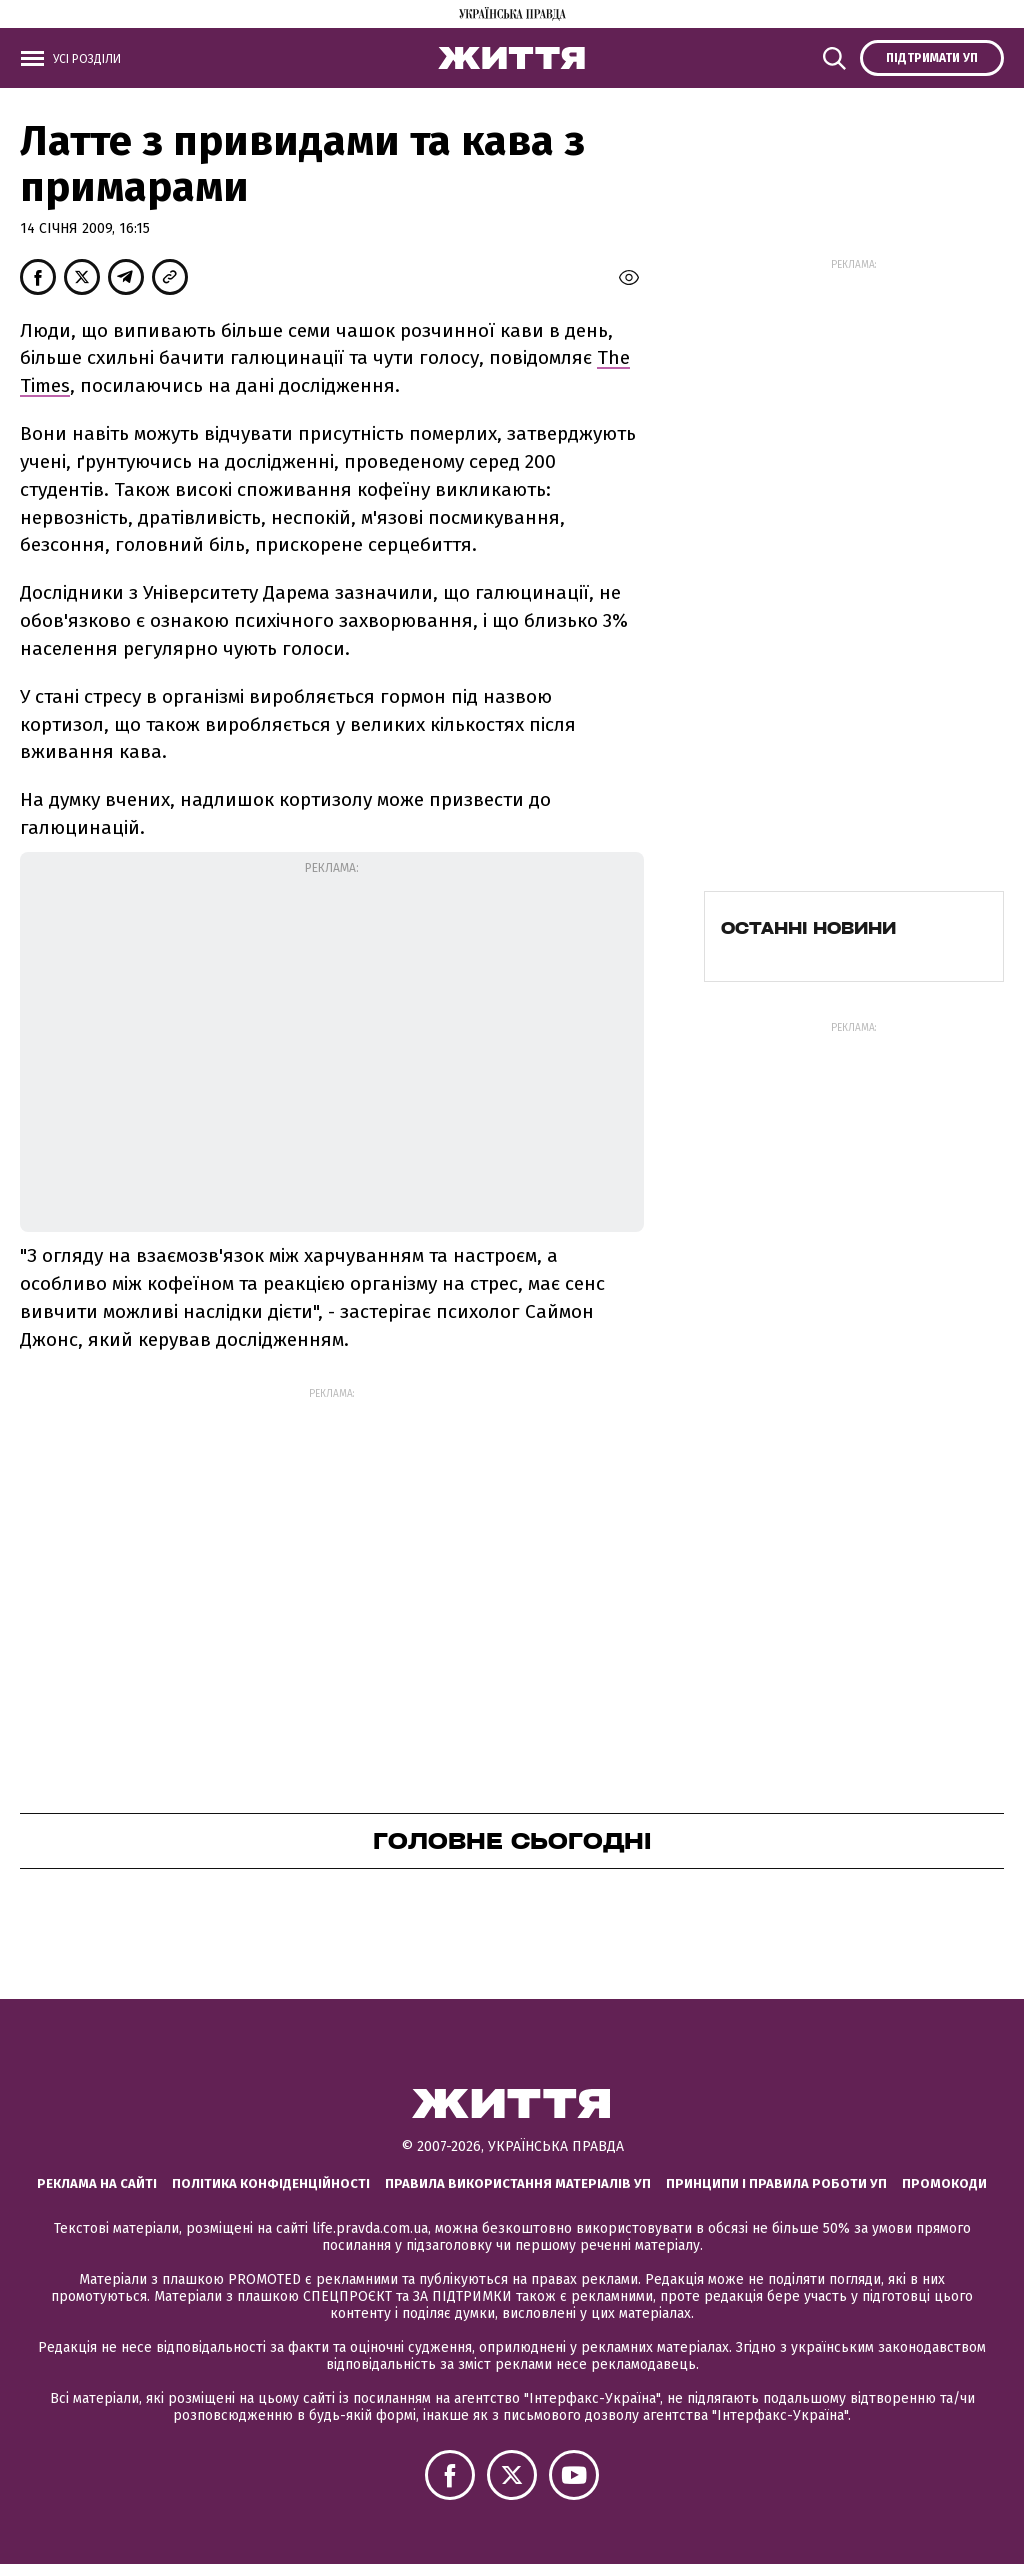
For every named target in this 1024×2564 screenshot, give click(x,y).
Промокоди (944, 2183)
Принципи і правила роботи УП (776, 2183)
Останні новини (808, 928)
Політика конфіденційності (271, 2183)
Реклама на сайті (97, 2183)
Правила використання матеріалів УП (518, 2183)
